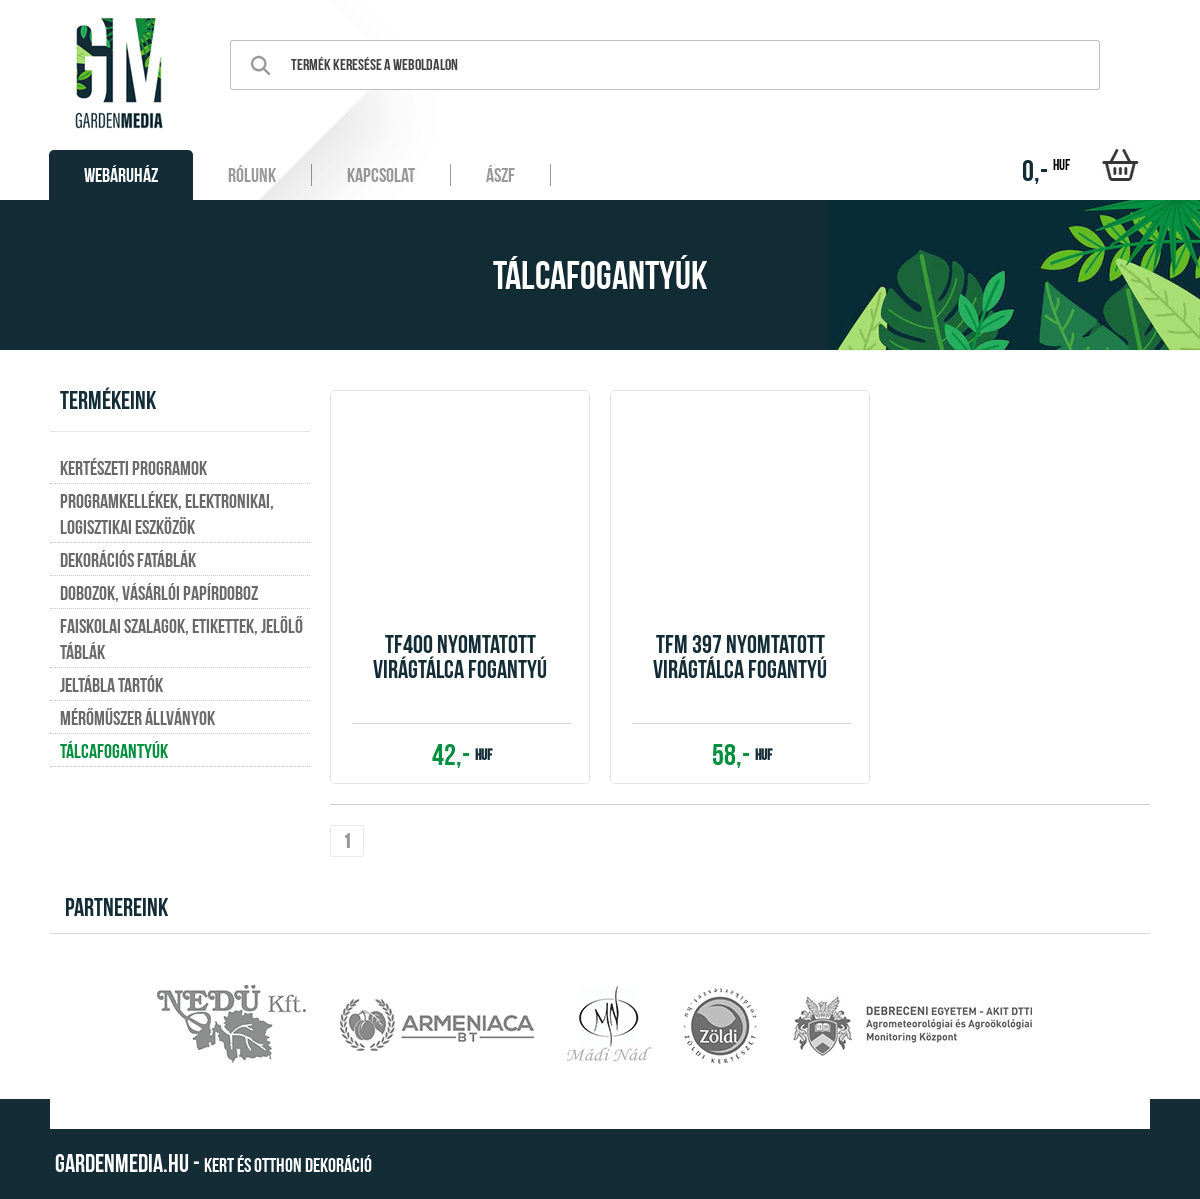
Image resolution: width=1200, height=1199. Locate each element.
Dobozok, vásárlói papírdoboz (159, 593)
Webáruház (121, 175)
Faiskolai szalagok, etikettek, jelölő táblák (181, 639)
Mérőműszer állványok (137, 718)
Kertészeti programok (133, 468)
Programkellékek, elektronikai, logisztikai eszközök (167, 514)
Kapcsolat (381, 175)
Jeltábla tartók (111, 685)
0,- (1046, 170)
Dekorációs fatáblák (128, 560)
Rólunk (252, 175)
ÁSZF (500, 175)
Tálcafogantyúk (114, 751)
